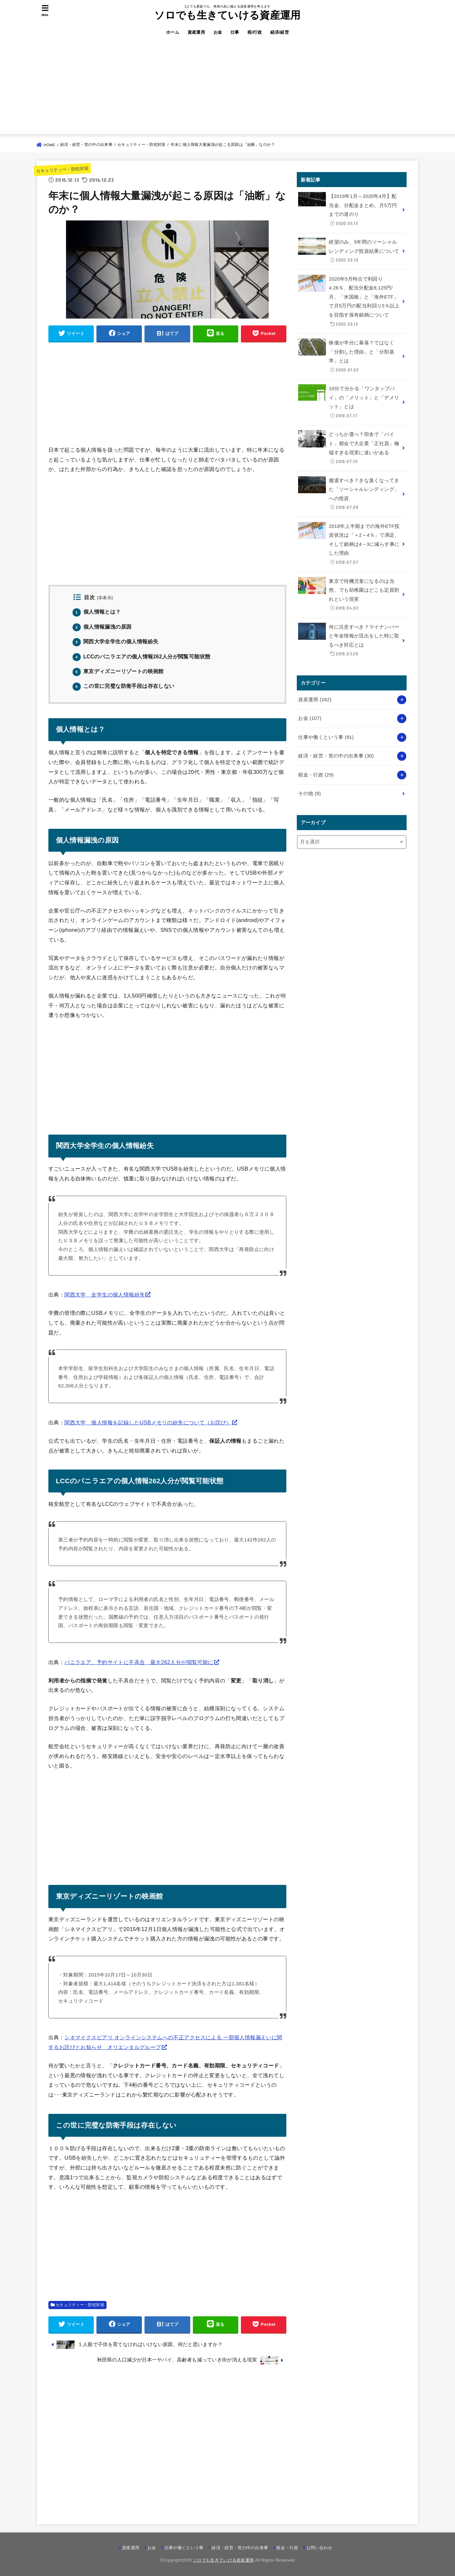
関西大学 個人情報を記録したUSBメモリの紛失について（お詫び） (147, 1422)
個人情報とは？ (97, 612)
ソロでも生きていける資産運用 (227, 15)
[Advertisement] (227, 88)
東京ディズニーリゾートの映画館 (118, 671)
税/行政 (254, 32)
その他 (309, 793)
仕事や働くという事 (326, 737)
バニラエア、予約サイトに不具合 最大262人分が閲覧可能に (138, 1662)
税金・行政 (315, 774)
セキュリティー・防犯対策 (62, 169)
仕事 (234, 32)
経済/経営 (279, 32)
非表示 (104, 598)
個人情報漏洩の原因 (102, 627)
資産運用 (196, 32)
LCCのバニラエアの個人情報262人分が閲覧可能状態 (141, 656)
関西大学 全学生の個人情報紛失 (104, 1294)
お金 (217, 32)
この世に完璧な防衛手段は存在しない (124, 686)
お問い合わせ (319, 2547)
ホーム (172, 32)
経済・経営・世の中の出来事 (336, 755)
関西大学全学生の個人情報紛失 (115, 641)
